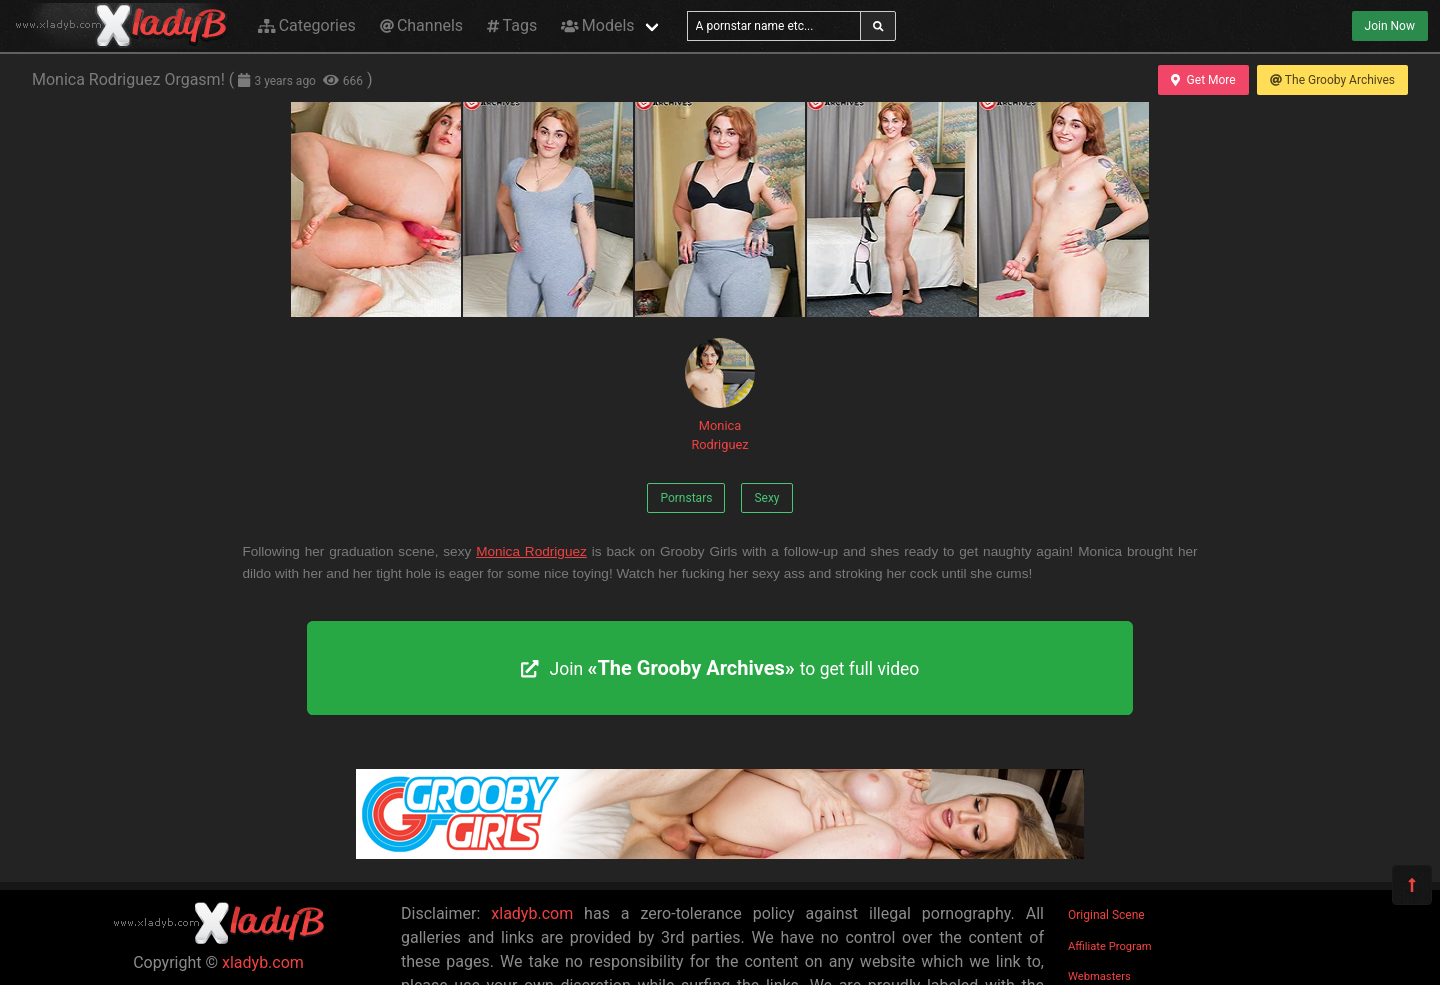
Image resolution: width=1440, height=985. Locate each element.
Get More (1203, 80)
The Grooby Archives (1332, 80)
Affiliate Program (1110, 946)
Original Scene (1106, 915)
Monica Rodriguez (720, 395)
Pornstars (686, 498)
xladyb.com (263, 962)
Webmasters (1099, 976)
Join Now (1390, 26)
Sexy (766, 498)
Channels (421, 25)
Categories (307, 25)
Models (597, 25)
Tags (512, 25)
